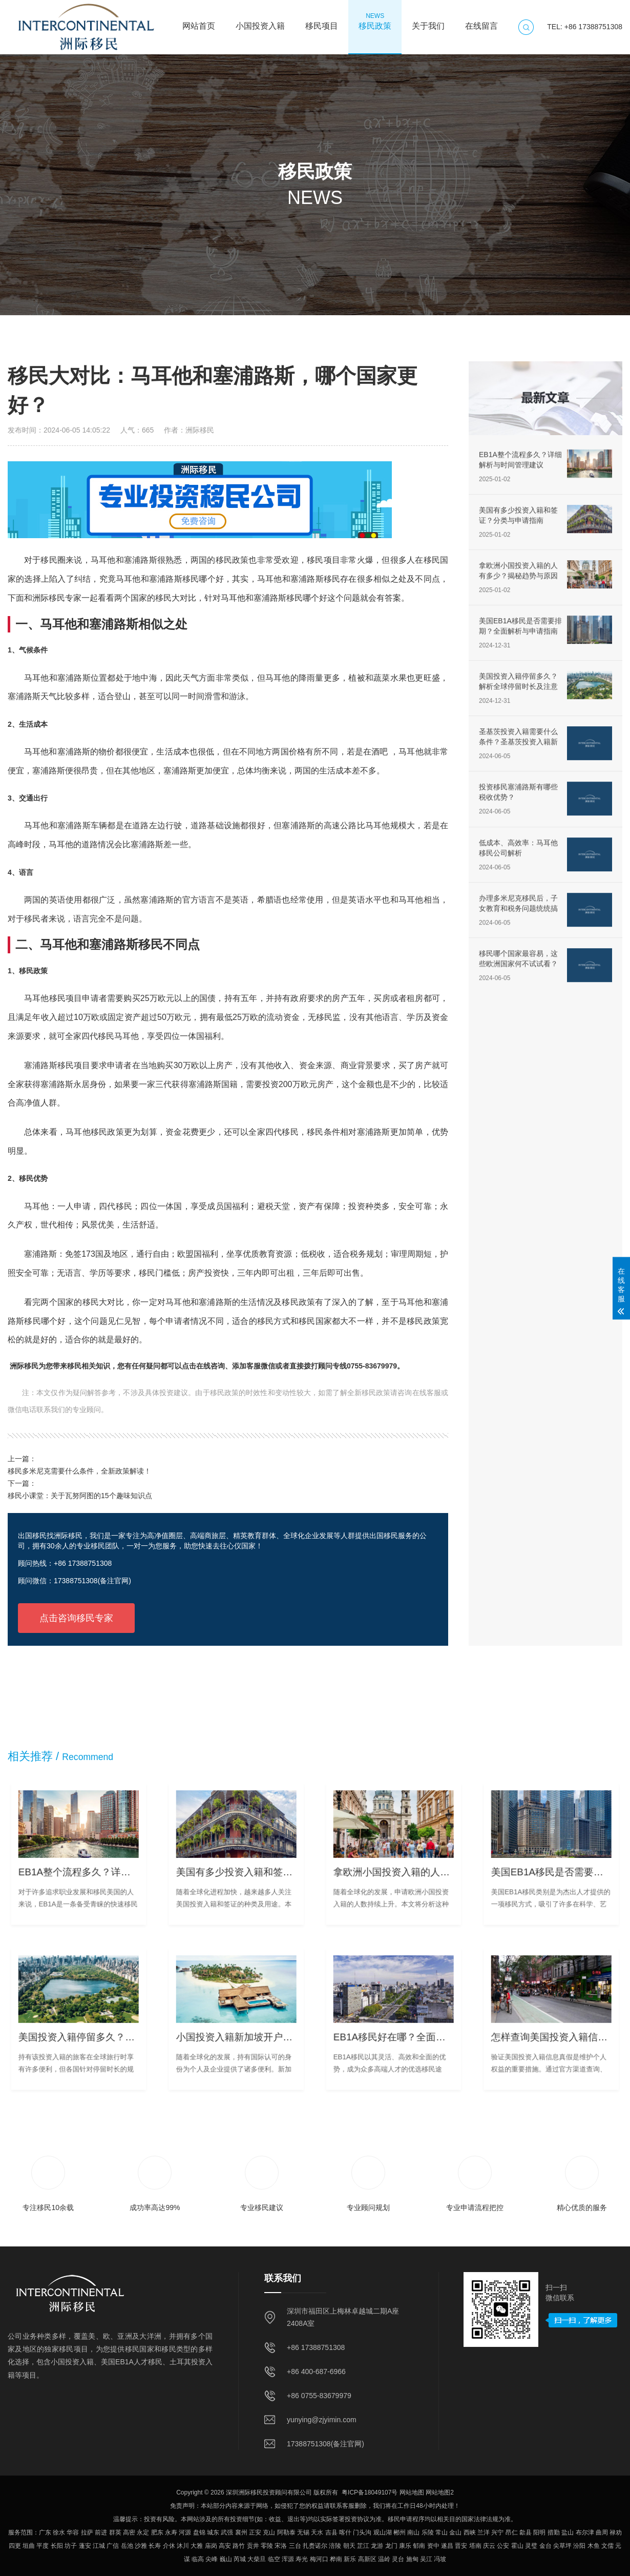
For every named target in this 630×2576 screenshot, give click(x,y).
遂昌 (447, 2545)
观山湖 (382, 2532)
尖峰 (211, 2559)
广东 (45, 2532)
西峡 (470, 2532)
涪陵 (335, 2545)
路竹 (239, 2545)
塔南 (475, 2545)
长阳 (57, 2545)
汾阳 (579, 2545)
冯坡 (440, 2559)
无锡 (303, 2532)
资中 (433, 2545)
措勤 (554, 2532)
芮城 (240, 2559)
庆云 (489, 2545)
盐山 (567, 2532)
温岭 (384, 2559)
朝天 (349, 2545)
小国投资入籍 (260, 21)
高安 (225, 2545)
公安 (503, 2545)
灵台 (398, 2559)
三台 (295, 2545)
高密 (129, 2532)
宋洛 (281, 2545)
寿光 (302, 2559)
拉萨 (87, 2532)
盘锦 (199, 2532)
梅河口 (319, 2559)
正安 (255, 2532)
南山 (413, 2532)
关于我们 (428, 21)
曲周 (602, 2532)
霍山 (517, 2545)
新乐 (350, 2559)
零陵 (267, 2545)
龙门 (391, 2545)
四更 (15, 2545)
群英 (115, 2532)
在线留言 (481, 21)
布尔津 (585, 2532)
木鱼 (593, 2545)
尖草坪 (562, 2545)
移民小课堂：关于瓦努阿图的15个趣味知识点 (80, 1495)
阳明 (539, 2532)
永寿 (171, 2532)
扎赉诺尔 (315, 2545)
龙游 (377, 2545)
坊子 (71, 2545)
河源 (185, 2532)
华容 (73, 2532)
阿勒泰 (286, 2532)
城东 (213, 2532)
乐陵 (428, 2532)
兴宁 (497, 2532)
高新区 (367, 2559)
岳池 (127, 2545)
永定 (143, 2532)
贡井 (253, 2545)
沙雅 (141, 2545)
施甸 (412, 2559)
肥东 (157, 2532)
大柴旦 (256, 2559)
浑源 (288, 2559)
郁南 (419, 2545)
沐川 (183, 2545)
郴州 (399, 2532)
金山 (455, 2532)
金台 (545, 2545)
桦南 (336, 2559)
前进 (101, 2532)
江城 (99, 2545)
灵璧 (531, 2545)
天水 (317, 2532)
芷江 (363, 2545)
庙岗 (211, 2545)
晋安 (461, 2545)
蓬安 (85, 2545)
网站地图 (412, 2492)
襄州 (241, 2532)
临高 (198, 2559)
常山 (441, 2532)
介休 (169, 2545)
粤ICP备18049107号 (369, 2492)
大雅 (197, 2545)
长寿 (155, 2545)
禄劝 (616, 2532)
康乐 (405, 2545)
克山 (269, 2532)
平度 (42, 2545)
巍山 (226, 2559)
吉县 (331, 2532)
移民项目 (321, 21)
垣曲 (29, 2545)
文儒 (607, 2545)
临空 (274, 2559)
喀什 (345, 2532)
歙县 (525, 2532)
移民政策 (375, 21)
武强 (227, 2532)
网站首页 (198, 21)
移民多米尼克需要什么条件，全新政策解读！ (79, 1471)
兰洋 (483, 2532)
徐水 (59, 2532)
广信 (113, 2545)
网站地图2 (440, 2492)
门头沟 (362, 2532)
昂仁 (512, 2532)
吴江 (426, 2559)
